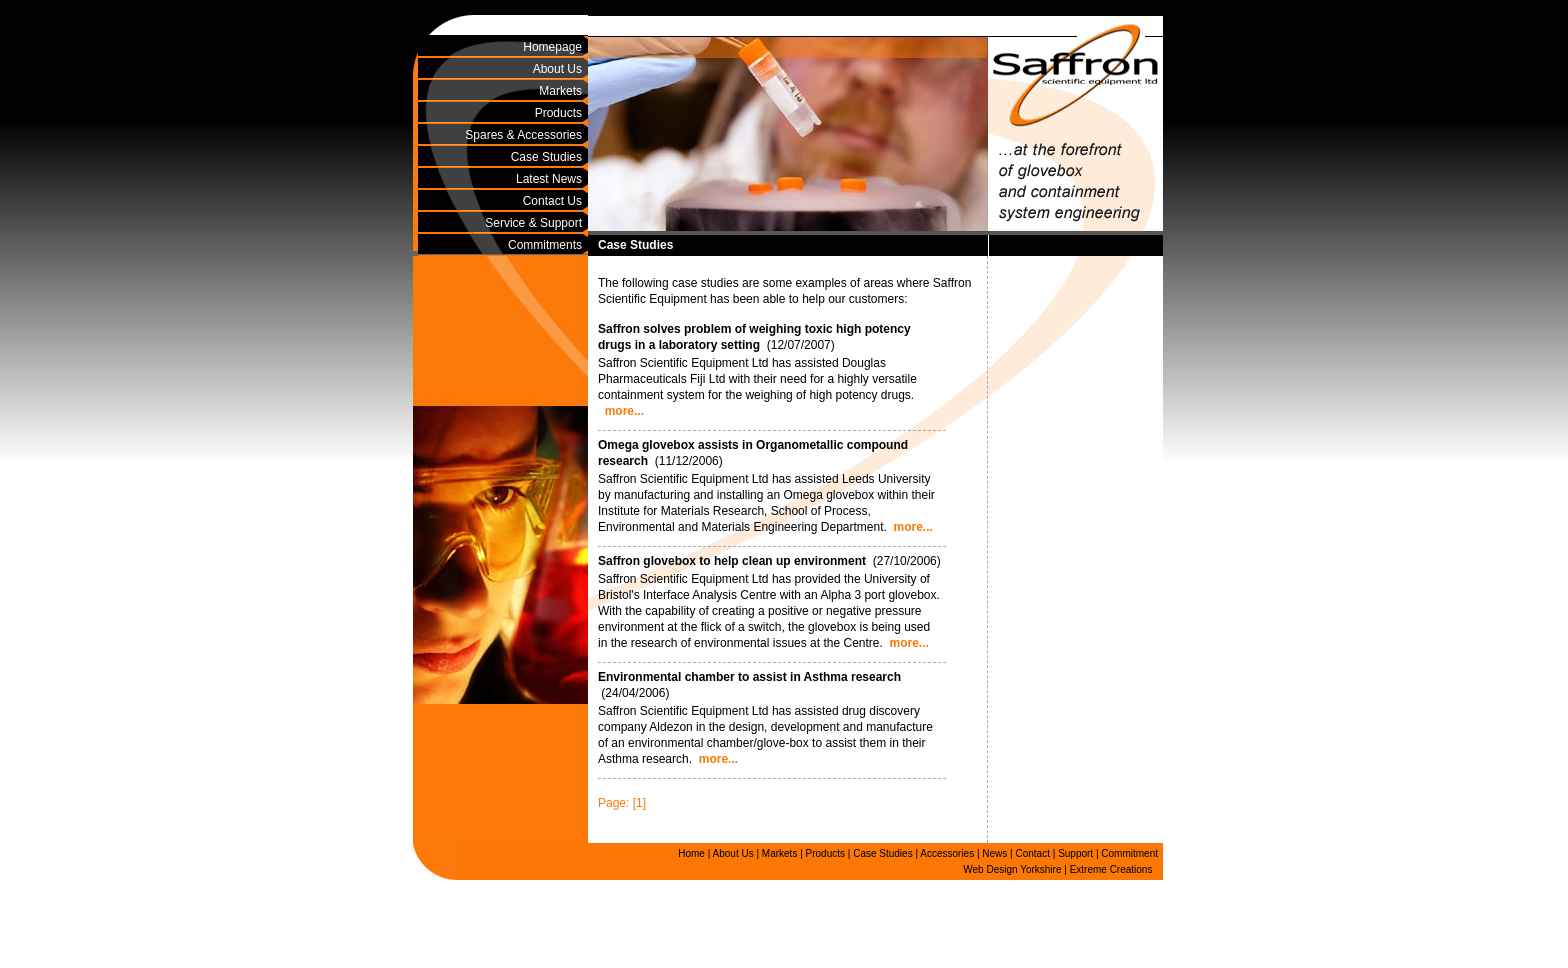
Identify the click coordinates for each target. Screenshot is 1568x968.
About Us (557, 69)
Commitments (545, 245)
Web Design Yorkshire (1012, 869)
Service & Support (533, 223)
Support (1075, 853)
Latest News (549, 179)
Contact (1033, 853)
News (994, 853)
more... (624, 411)
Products (558, 113)
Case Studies (546, 157)
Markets (560, 91)
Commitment (1129, 853)
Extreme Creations (1111, 869)
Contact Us (552, 201)
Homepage (552, 47)
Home (691, 853)
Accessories (947, 853)
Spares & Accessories (523, 135)
